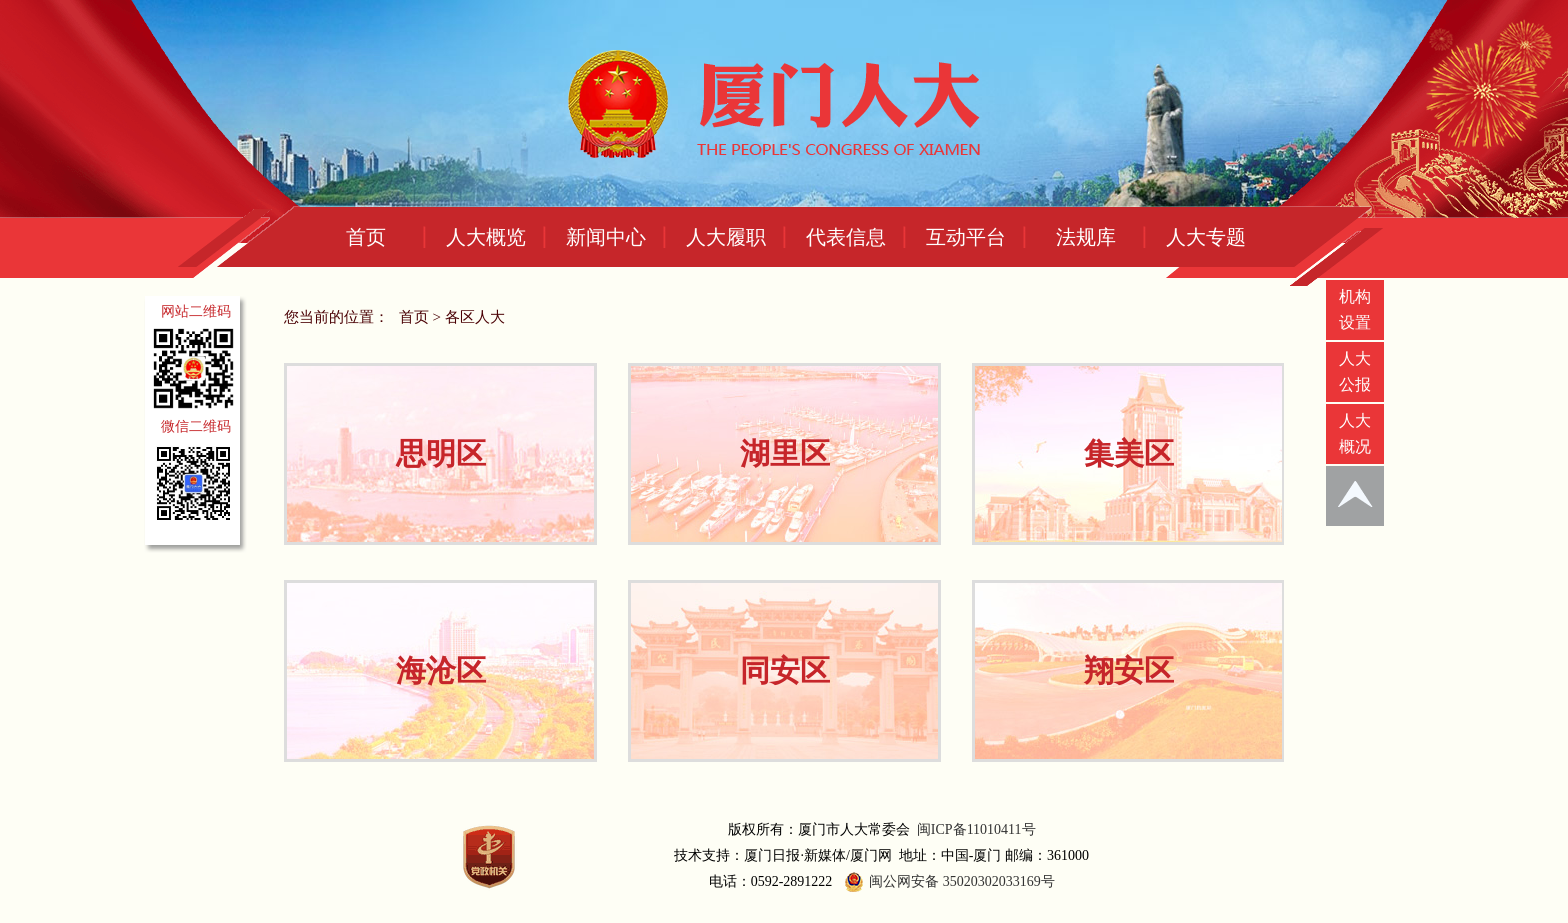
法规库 (1086, 237)
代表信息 (846, 237)
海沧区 (441, 670)
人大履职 (726, 237)
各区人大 (475, 317)
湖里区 (785, 453)
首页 (366, 237)
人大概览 (486, 237)
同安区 (785, 670)
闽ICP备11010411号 (976, 829)
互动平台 (966, 237)
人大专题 (1206, 237)
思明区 (441, 453)
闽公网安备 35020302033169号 (947, 882)
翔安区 (1129, 670)
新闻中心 (606, 237)
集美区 (1129, 453)
